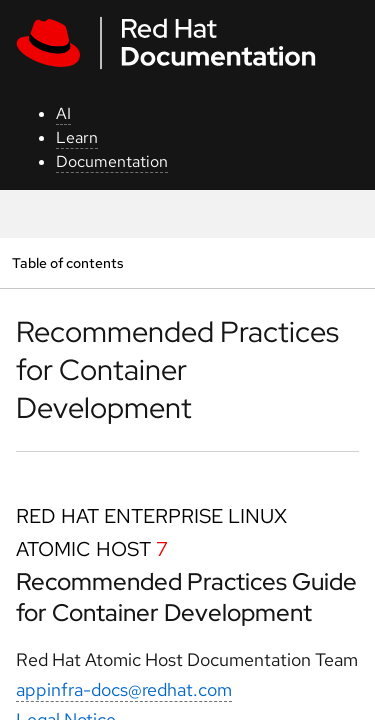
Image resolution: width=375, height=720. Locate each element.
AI (63, 113)
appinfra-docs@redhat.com (124, 689)
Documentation (112, 161)
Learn (77, 137)
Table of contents (67, 262)
